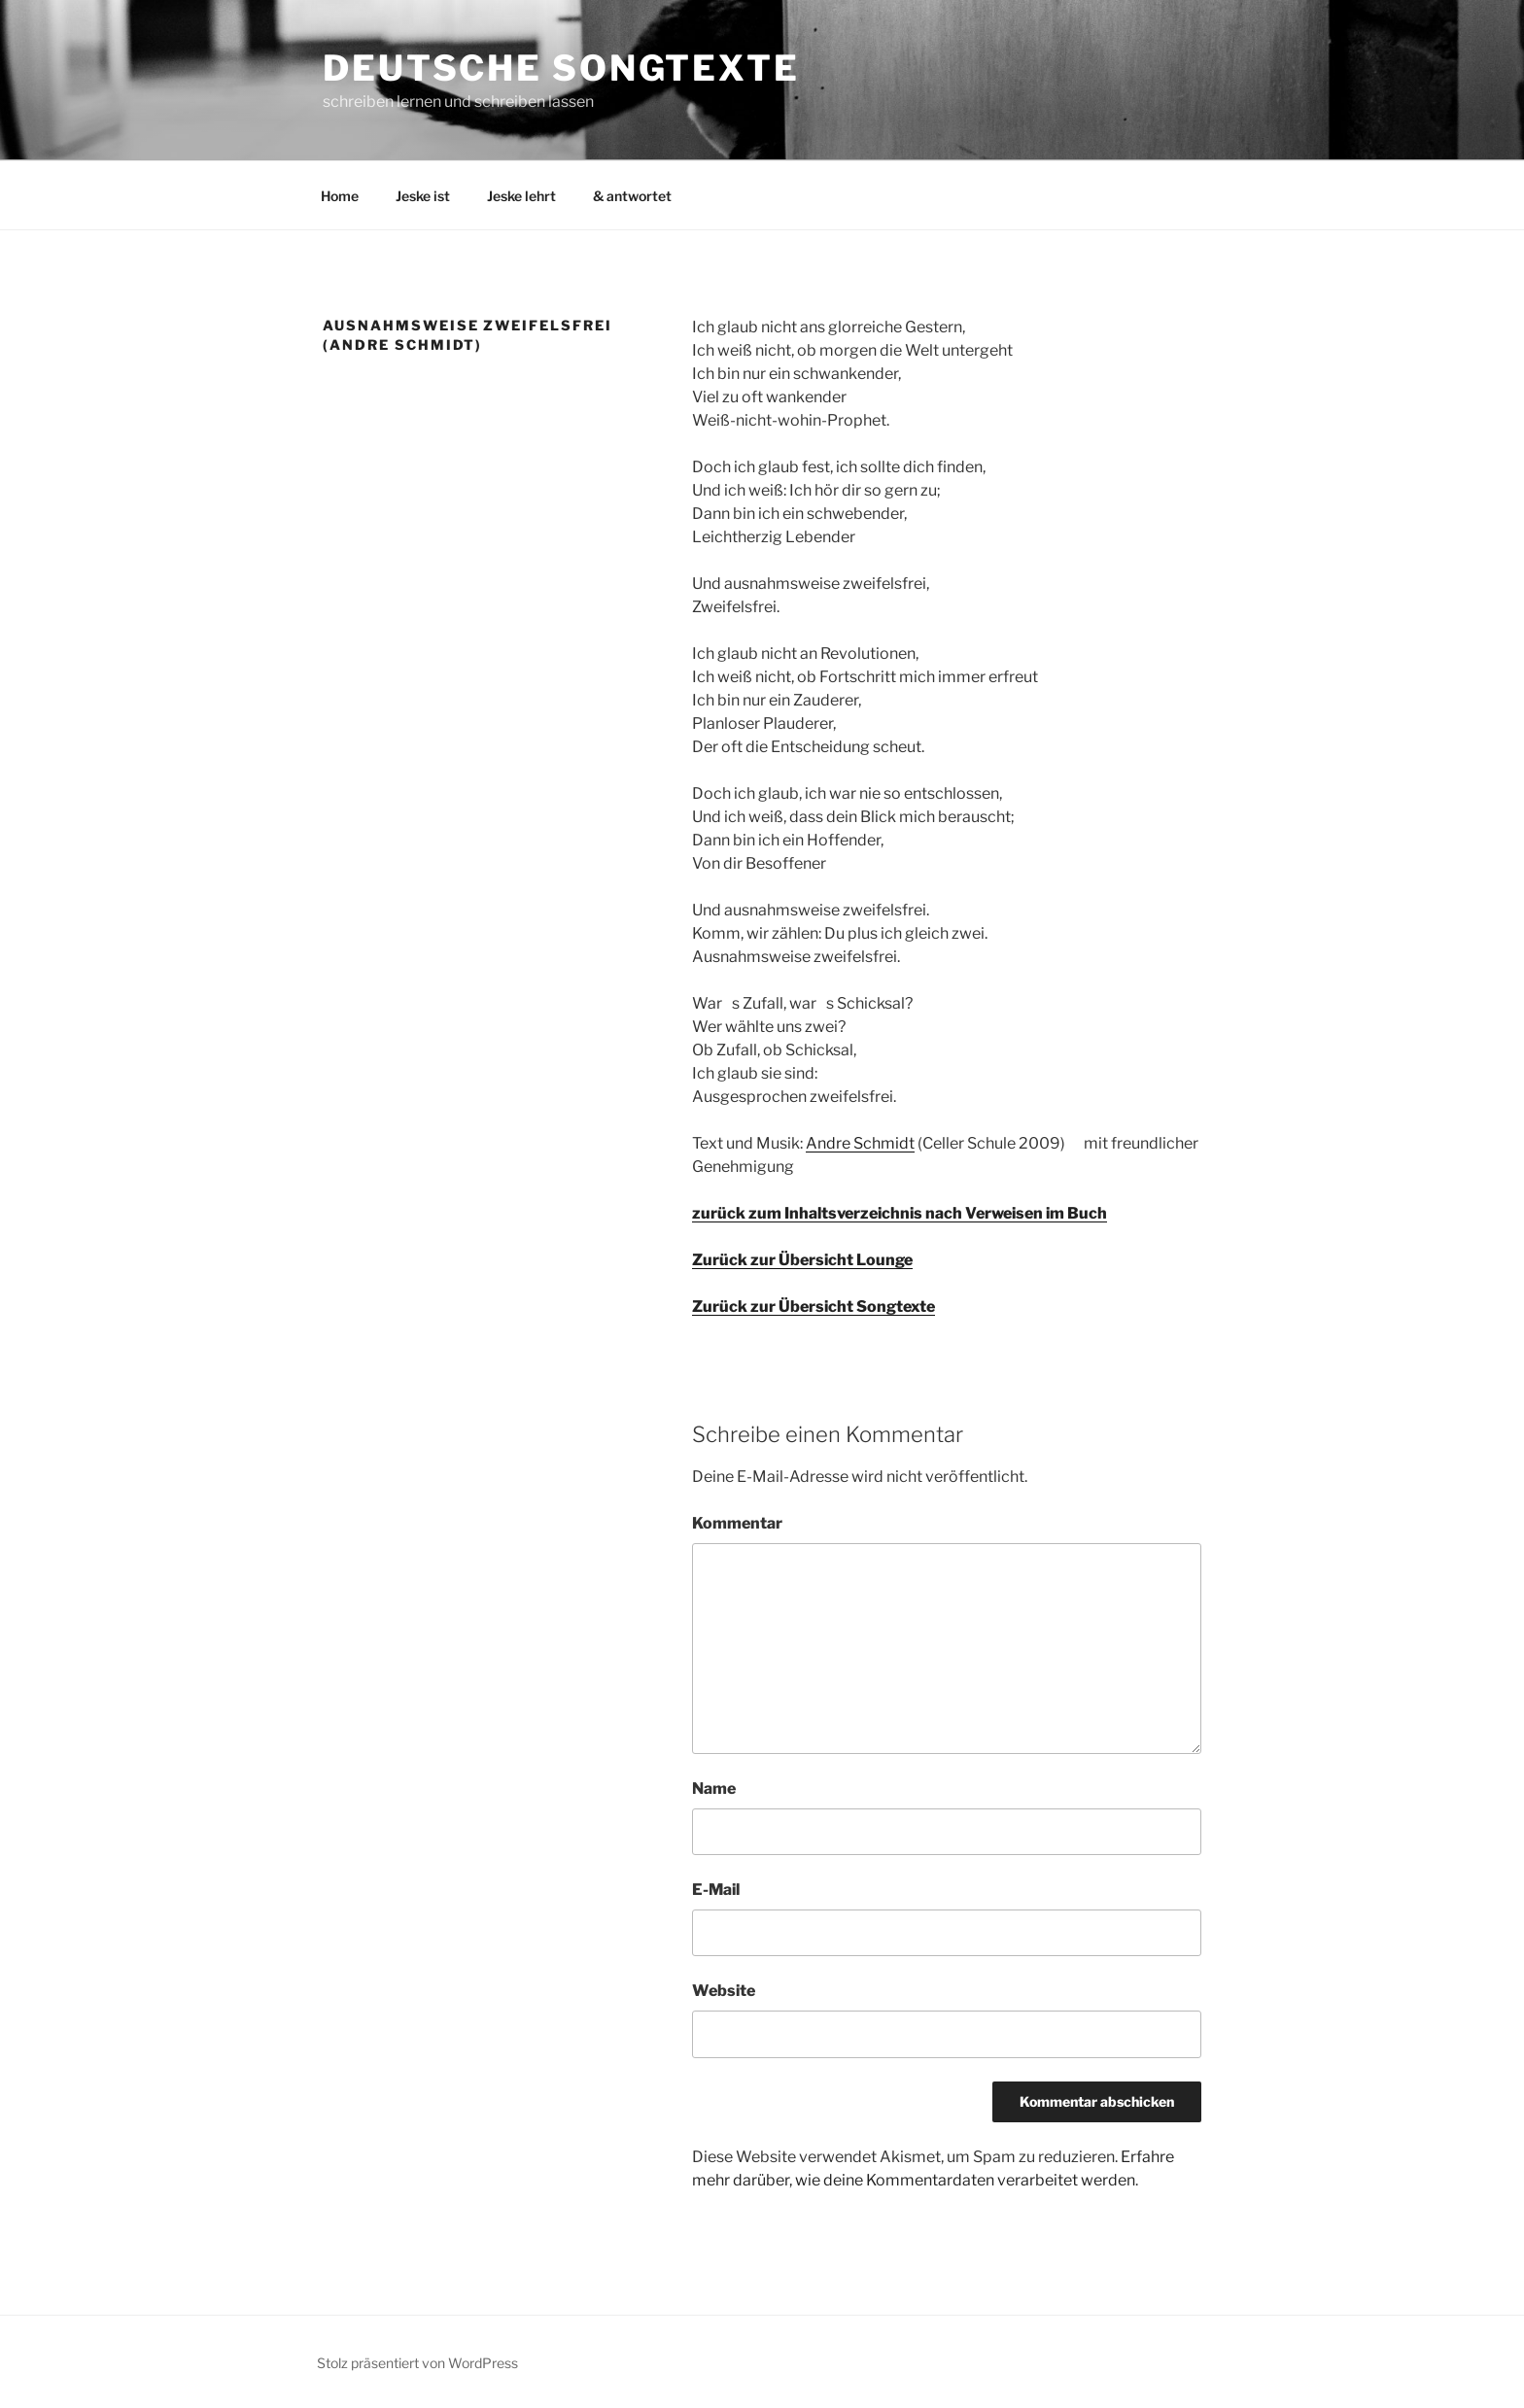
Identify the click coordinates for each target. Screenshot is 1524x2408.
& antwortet (632, 196)
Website (723, 1990)
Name (714, 1788)
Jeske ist (423, 196)
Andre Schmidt (860, 1143)
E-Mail (716, 1889)
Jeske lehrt (521, 196)
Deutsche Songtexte (561, 68)
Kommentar (737, 1523)
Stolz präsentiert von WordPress (417, 2363)
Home (340, 196)
